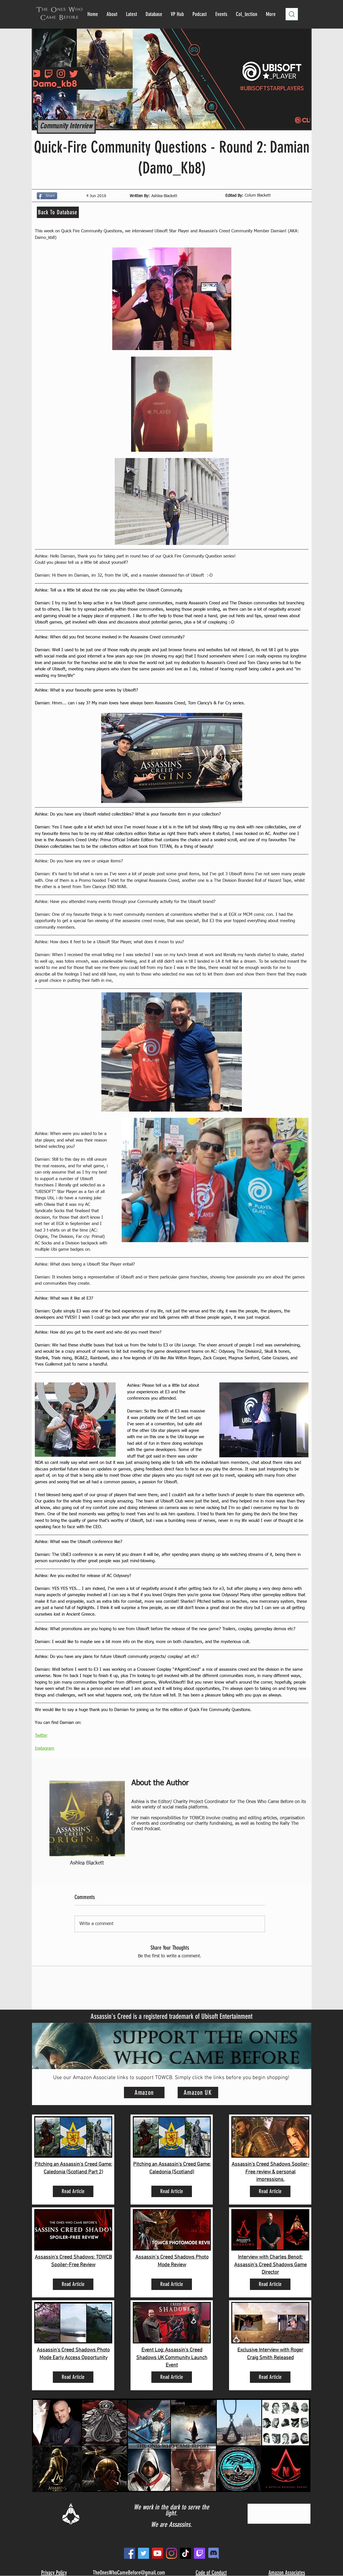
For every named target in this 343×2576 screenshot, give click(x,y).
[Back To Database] (58, 212)
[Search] (291, 14)
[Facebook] (129, 2553)
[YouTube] (157, 2553)
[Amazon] (144, 2092)
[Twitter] (143, 2553)
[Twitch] (199, 2553)
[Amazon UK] (198, 2092)
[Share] (47, 195)
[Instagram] (171, 2553)
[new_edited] (213, 2553)
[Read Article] (73, 2191)
